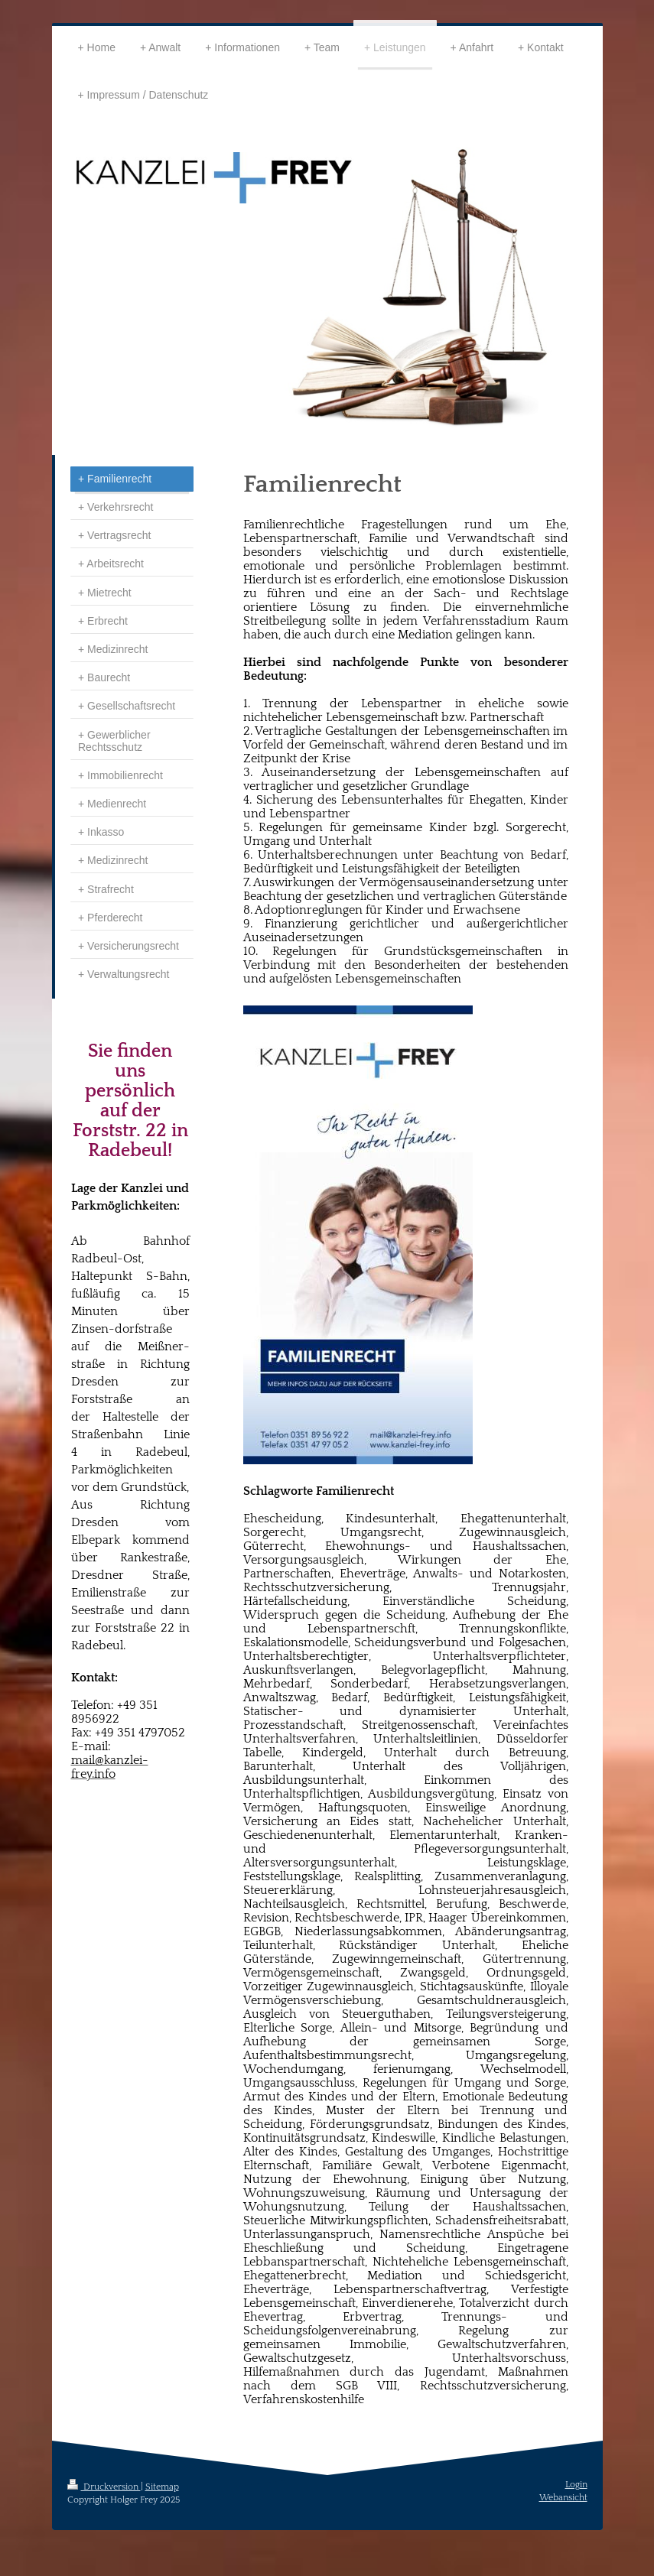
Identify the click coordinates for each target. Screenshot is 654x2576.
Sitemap (162, 2487)
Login (576, 2485)
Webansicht (563, 2498)
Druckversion (104, 2487)
